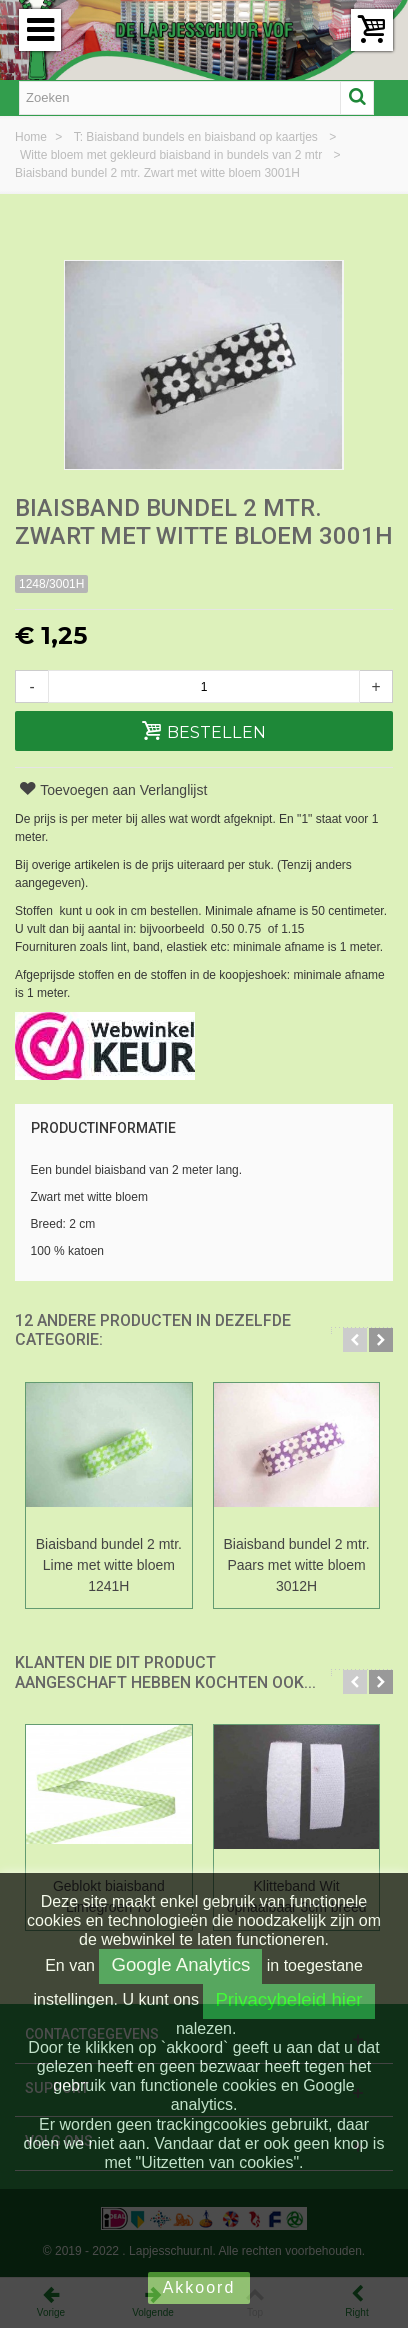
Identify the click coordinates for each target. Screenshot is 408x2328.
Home (32, 137)
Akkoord (199, 2287)
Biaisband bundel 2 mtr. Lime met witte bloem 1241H (109, 1565)
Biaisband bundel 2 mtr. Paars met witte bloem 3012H (297, 1565)
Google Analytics (180, 1964)
